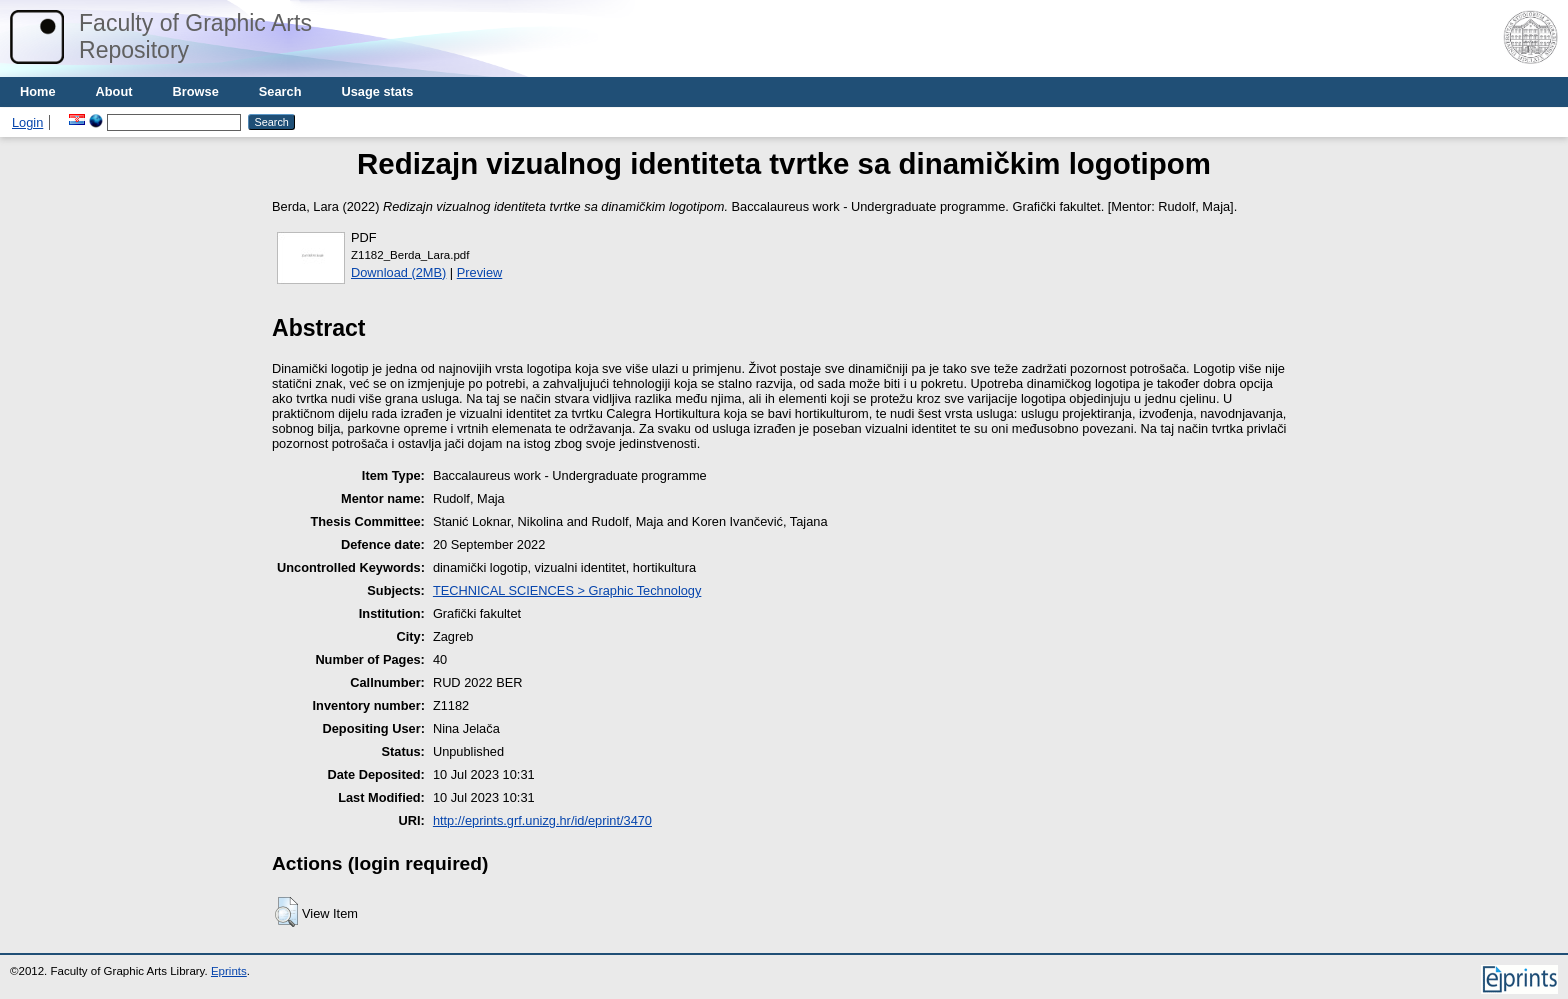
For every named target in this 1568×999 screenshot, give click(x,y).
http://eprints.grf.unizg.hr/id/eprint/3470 (542, 820)
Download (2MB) (398, 272)
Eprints (229, 971)
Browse (196, 91)
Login (27, 122)
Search (280, 91)
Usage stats (377, 91)
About (114, 91)
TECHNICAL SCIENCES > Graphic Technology (567, 590)
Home (38, 91)
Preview (480, 272)
